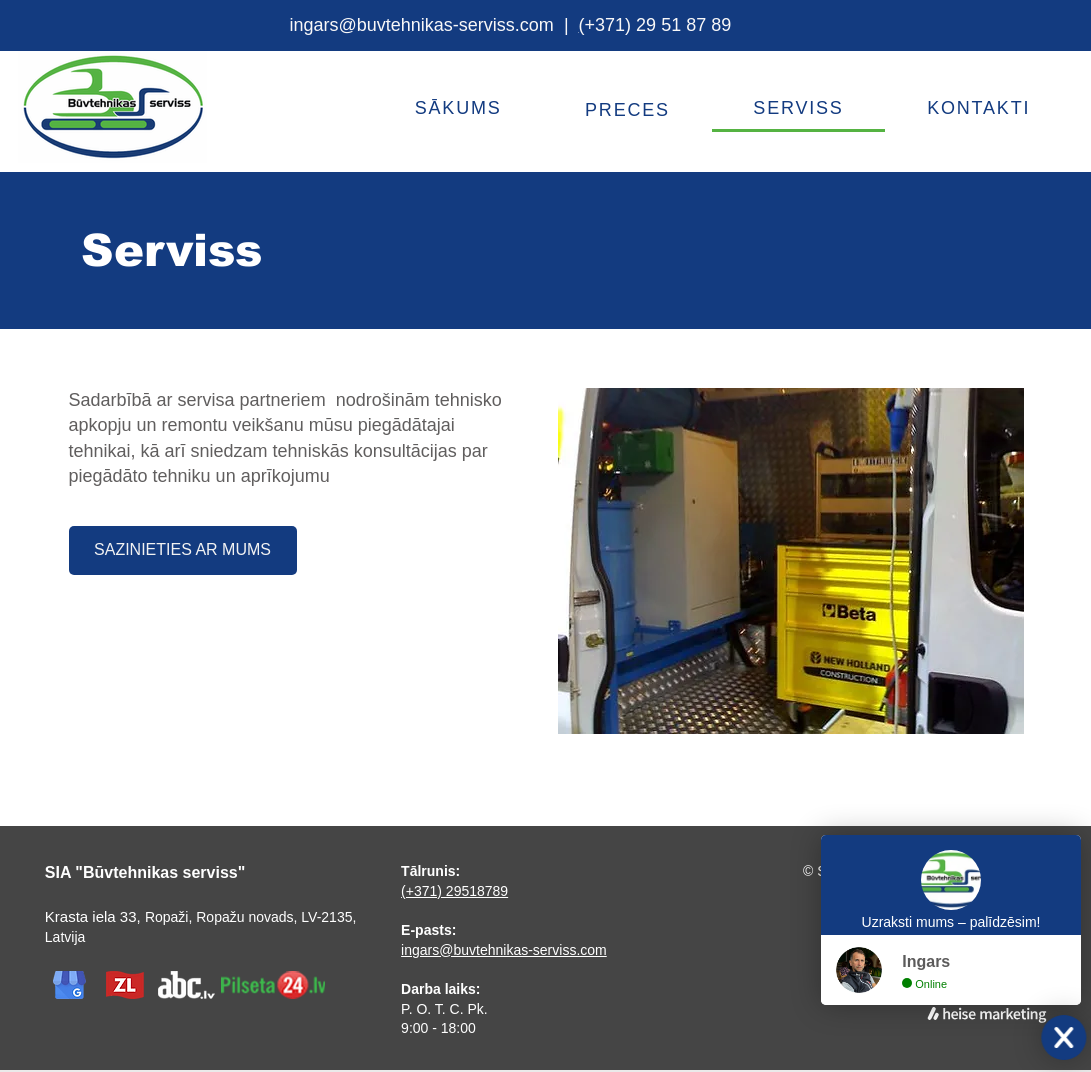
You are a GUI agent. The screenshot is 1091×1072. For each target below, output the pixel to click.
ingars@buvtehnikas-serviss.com (422, 25)
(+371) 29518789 (454, 891)
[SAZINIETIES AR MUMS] (183, 550)
